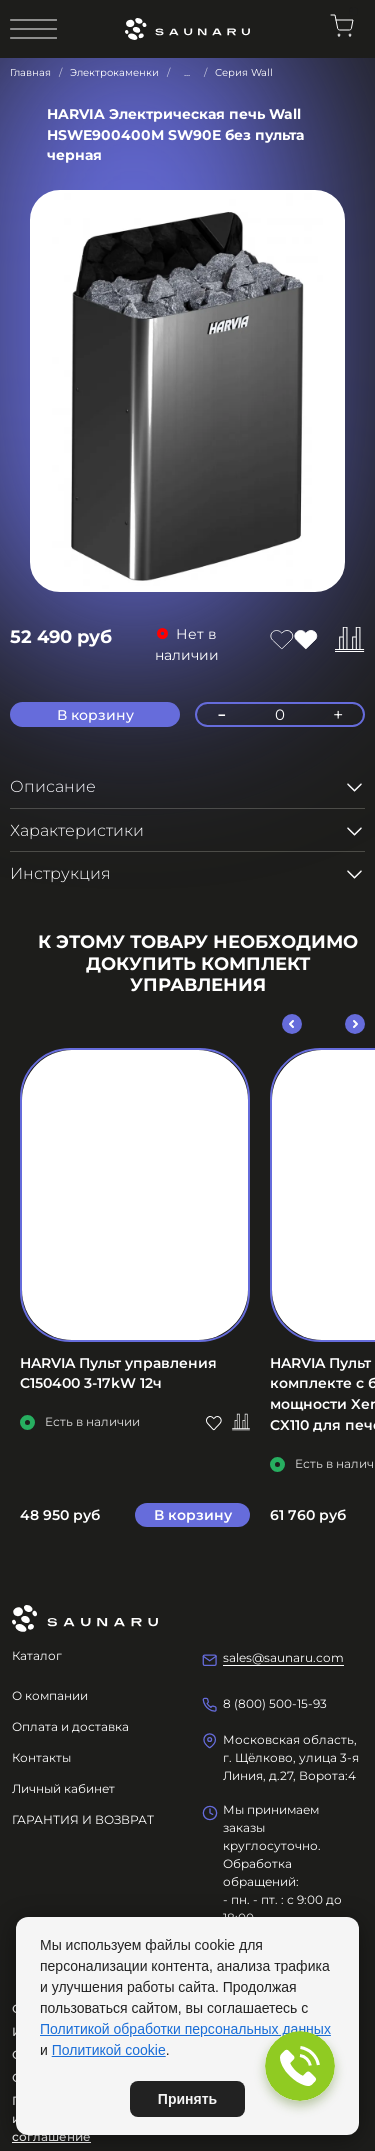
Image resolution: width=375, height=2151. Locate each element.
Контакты (41, 1757)
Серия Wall (244, 72)
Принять (187, 2099)
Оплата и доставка (70, 1726)
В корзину (193, 1515)
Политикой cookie (109, 2050)
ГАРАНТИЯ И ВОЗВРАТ (83, 1819)
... (187, 73)
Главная (30, 72)
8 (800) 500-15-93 (275, 1703)
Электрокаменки (114, 72)
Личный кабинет (63, 1788)
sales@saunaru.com (283, 1657)
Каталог (37, 1655)
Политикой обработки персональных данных (185, 2029)
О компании (50, 1695)
